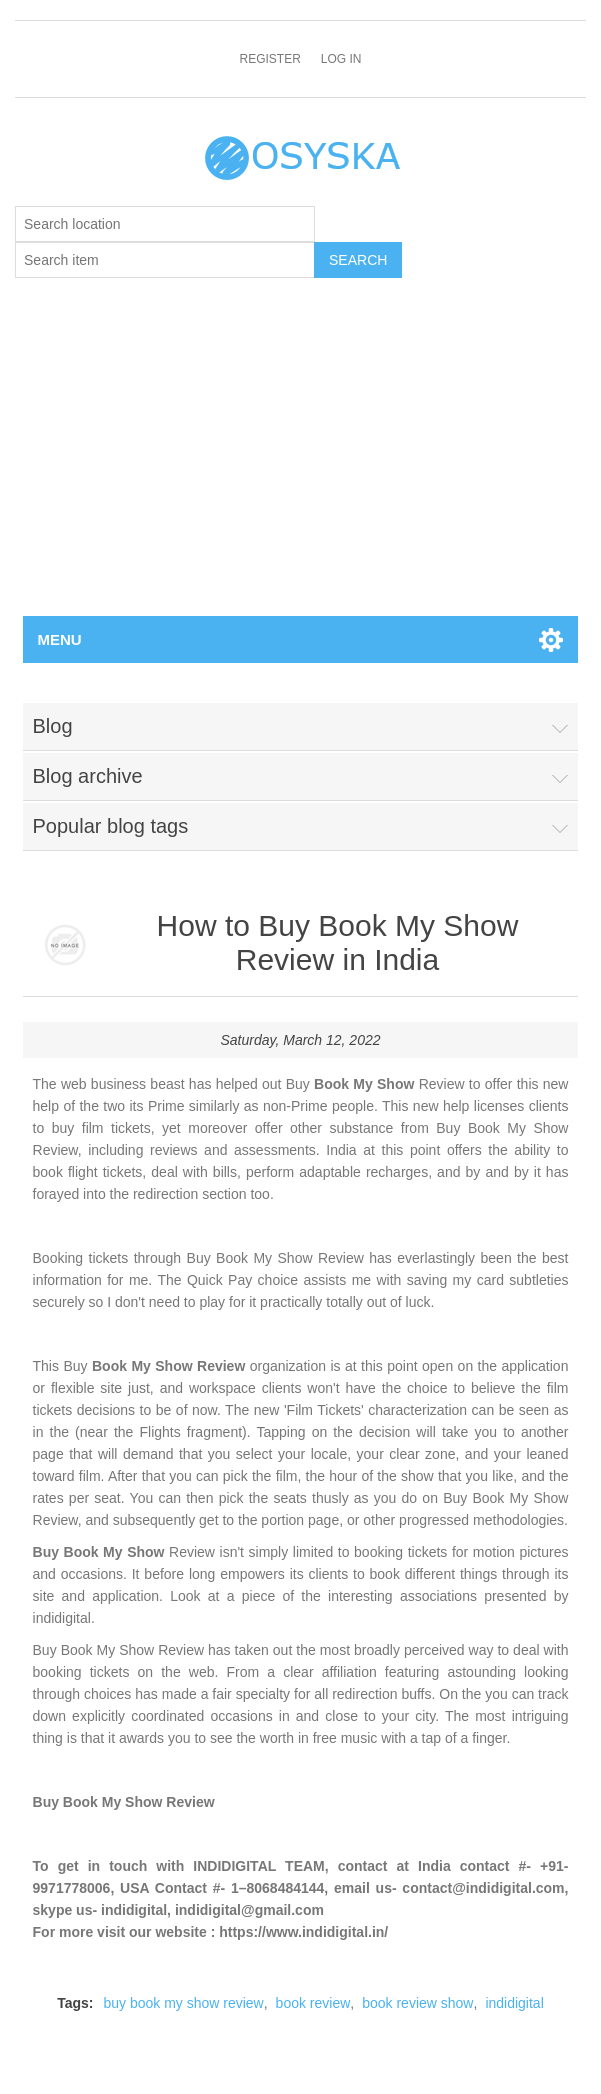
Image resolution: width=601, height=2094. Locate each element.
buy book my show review (183, 2003)
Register (269, 59)
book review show (417, 2003)
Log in (341, 59)
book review (313, 2003)
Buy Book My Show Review (124, 1802)
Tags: (75, 2003)
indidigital (514, 2003)
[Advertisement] (300, 466)
